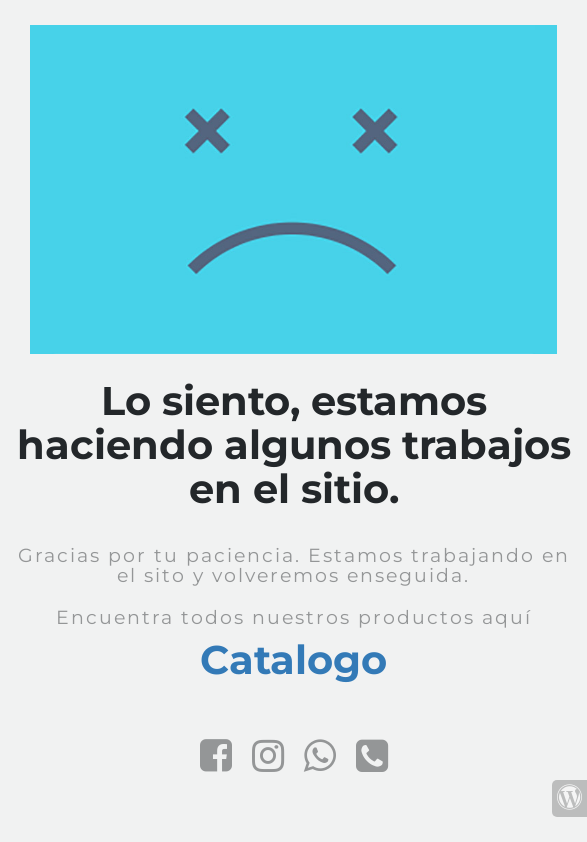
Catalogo (293, 659)
